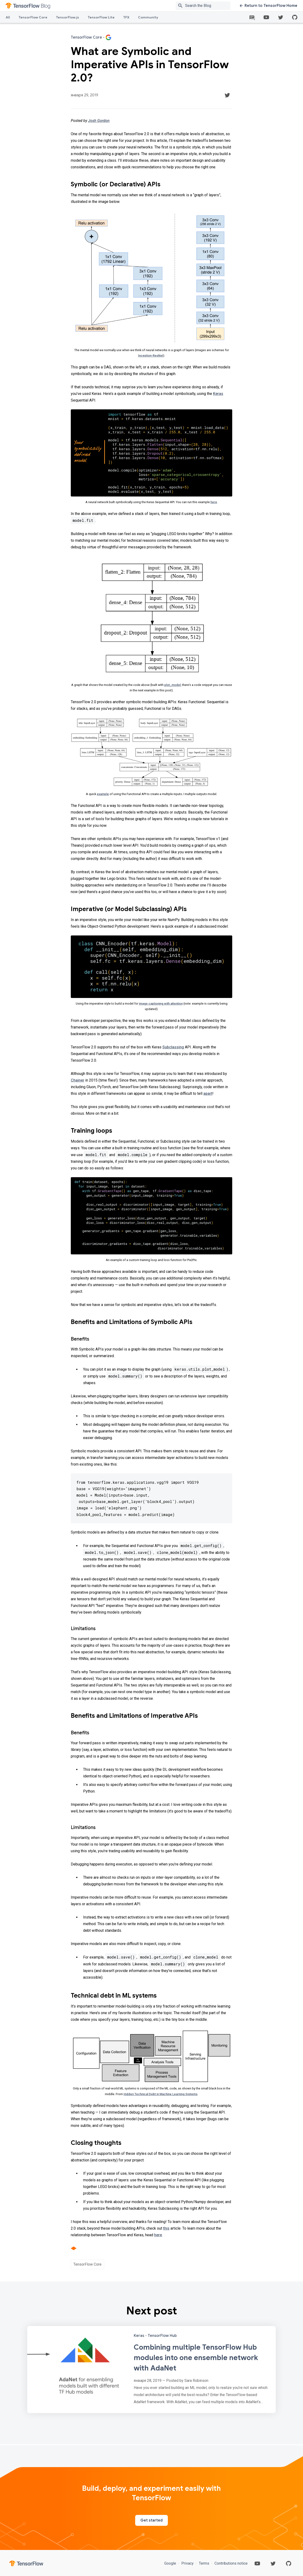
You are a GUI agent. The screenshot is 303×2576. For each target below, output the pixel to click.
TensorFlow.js (67, 17)
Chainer (77, 1080)
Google (170, 2563)
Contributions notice (231, 2563)
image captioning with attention (161, 1003)
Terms (204, 2563)
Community (148, 17)
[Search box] (209, 5)
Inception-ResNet (150, 355)
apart (207, 1093)
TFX (126, 17)
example (103, 794)
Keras (218, 393)
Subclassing (173, 1047)
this (166, 2228)
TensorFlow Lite (101, 17)
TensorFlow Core (32, 17)
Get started (151, 2520)
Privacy (187, 2563)
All (8, 17)
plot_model (172, 685)
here (213, 502)
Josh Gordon (99, 120)
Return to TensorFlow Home (268, 5)
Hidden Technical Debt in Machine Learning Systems (160, 2094)
